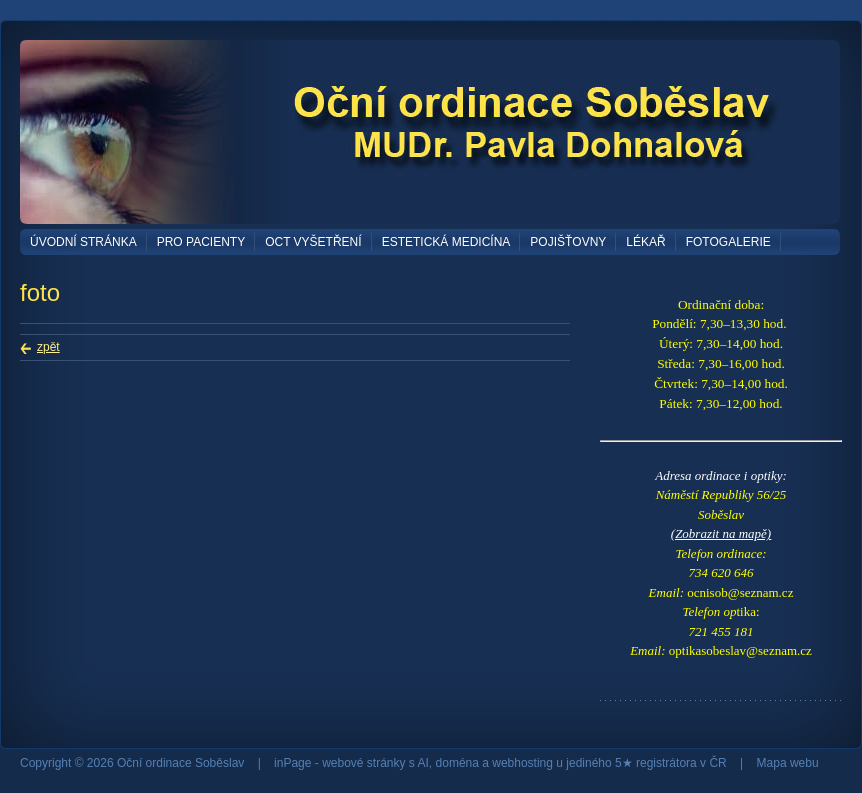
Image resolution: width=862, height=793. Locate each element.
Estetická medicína (446, 242)
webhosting (522, 763)
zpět (48, 347)
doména (457, 763)
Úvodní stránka (83, 242)
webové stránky (363, 763)
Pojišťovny (568, 242)
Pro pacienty (201, 242)
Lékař (645, 242)
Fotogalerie (728, 242)
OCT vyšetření (313, 242)
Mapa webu (788, 763)
